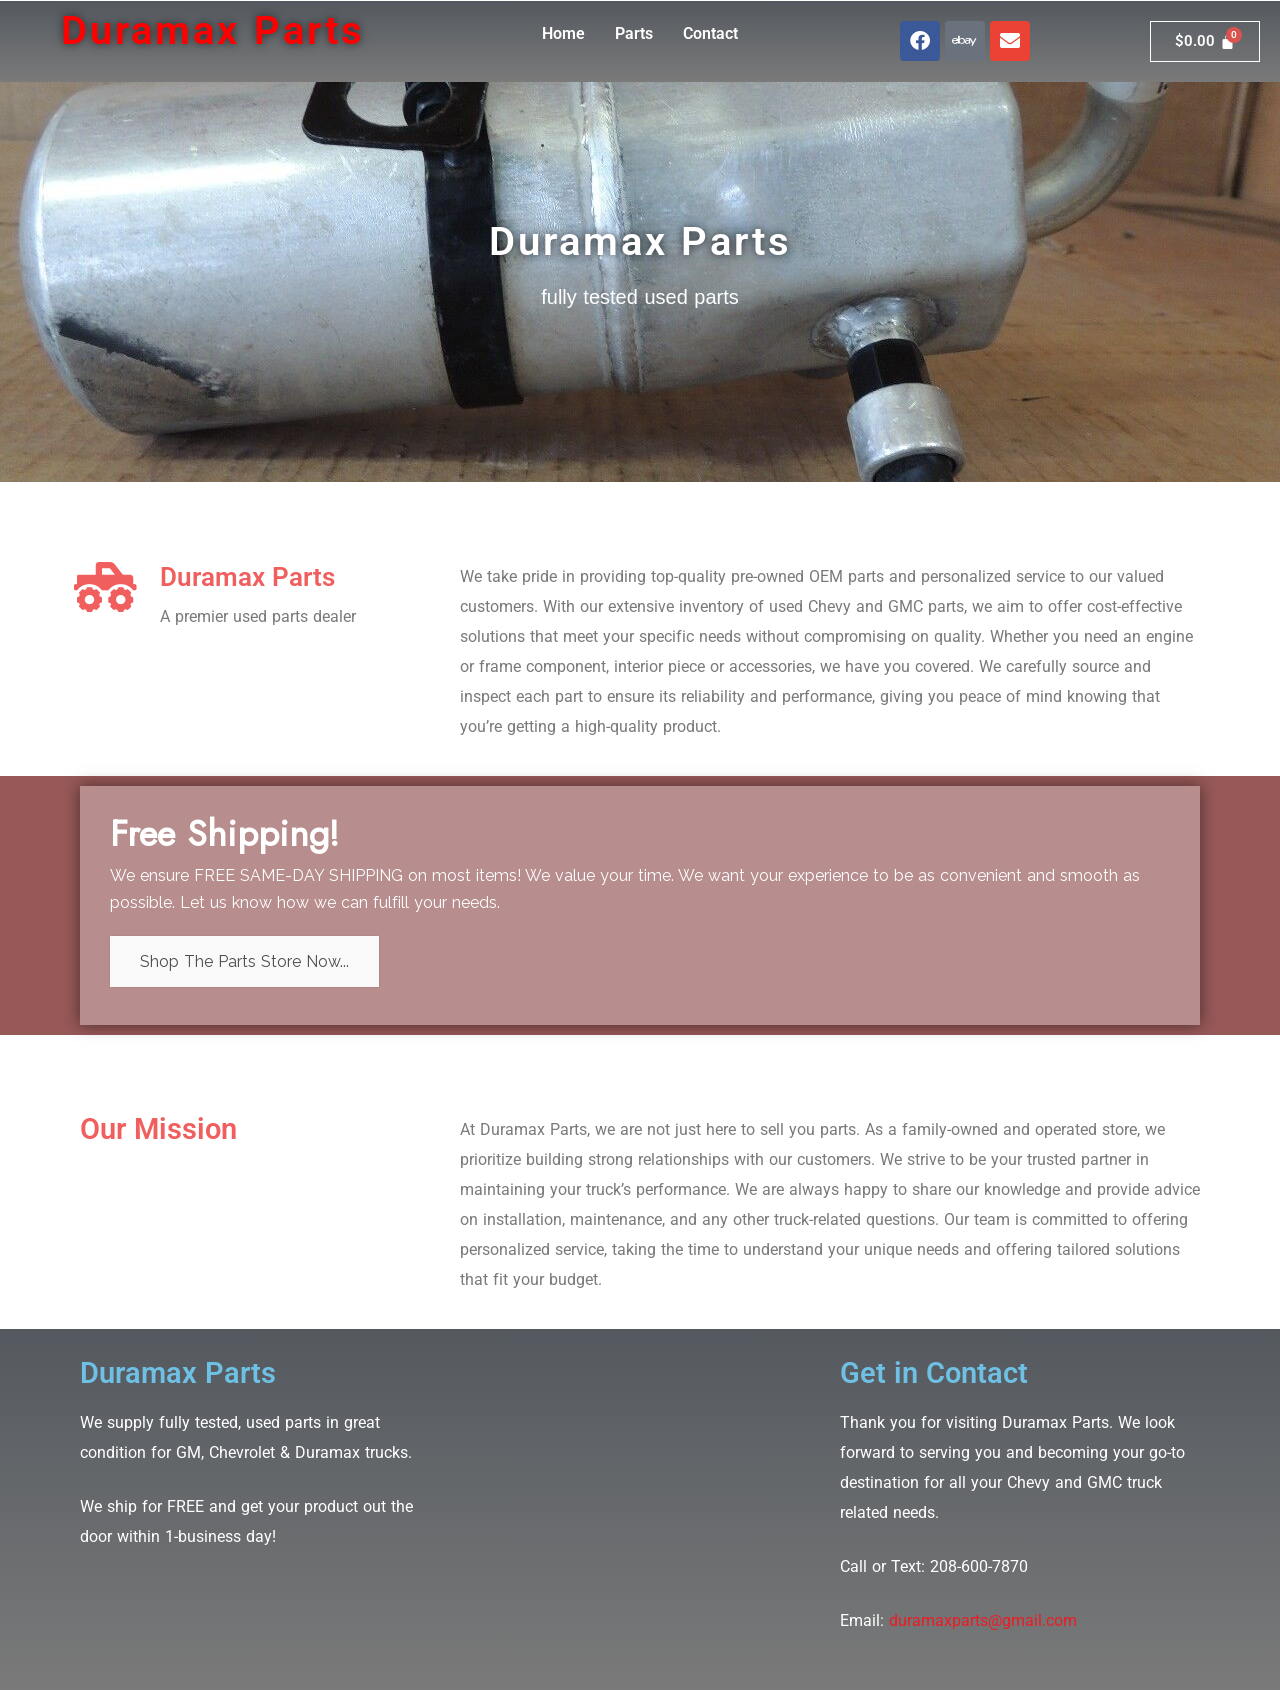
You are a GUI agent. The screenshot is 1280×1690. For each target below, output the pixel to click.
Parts (634, 33)
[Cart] (1205, 41)
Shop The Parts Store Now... (244, 961)
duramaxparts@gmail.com (983, 1620)
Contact (710, 33)
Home (563, 33)
